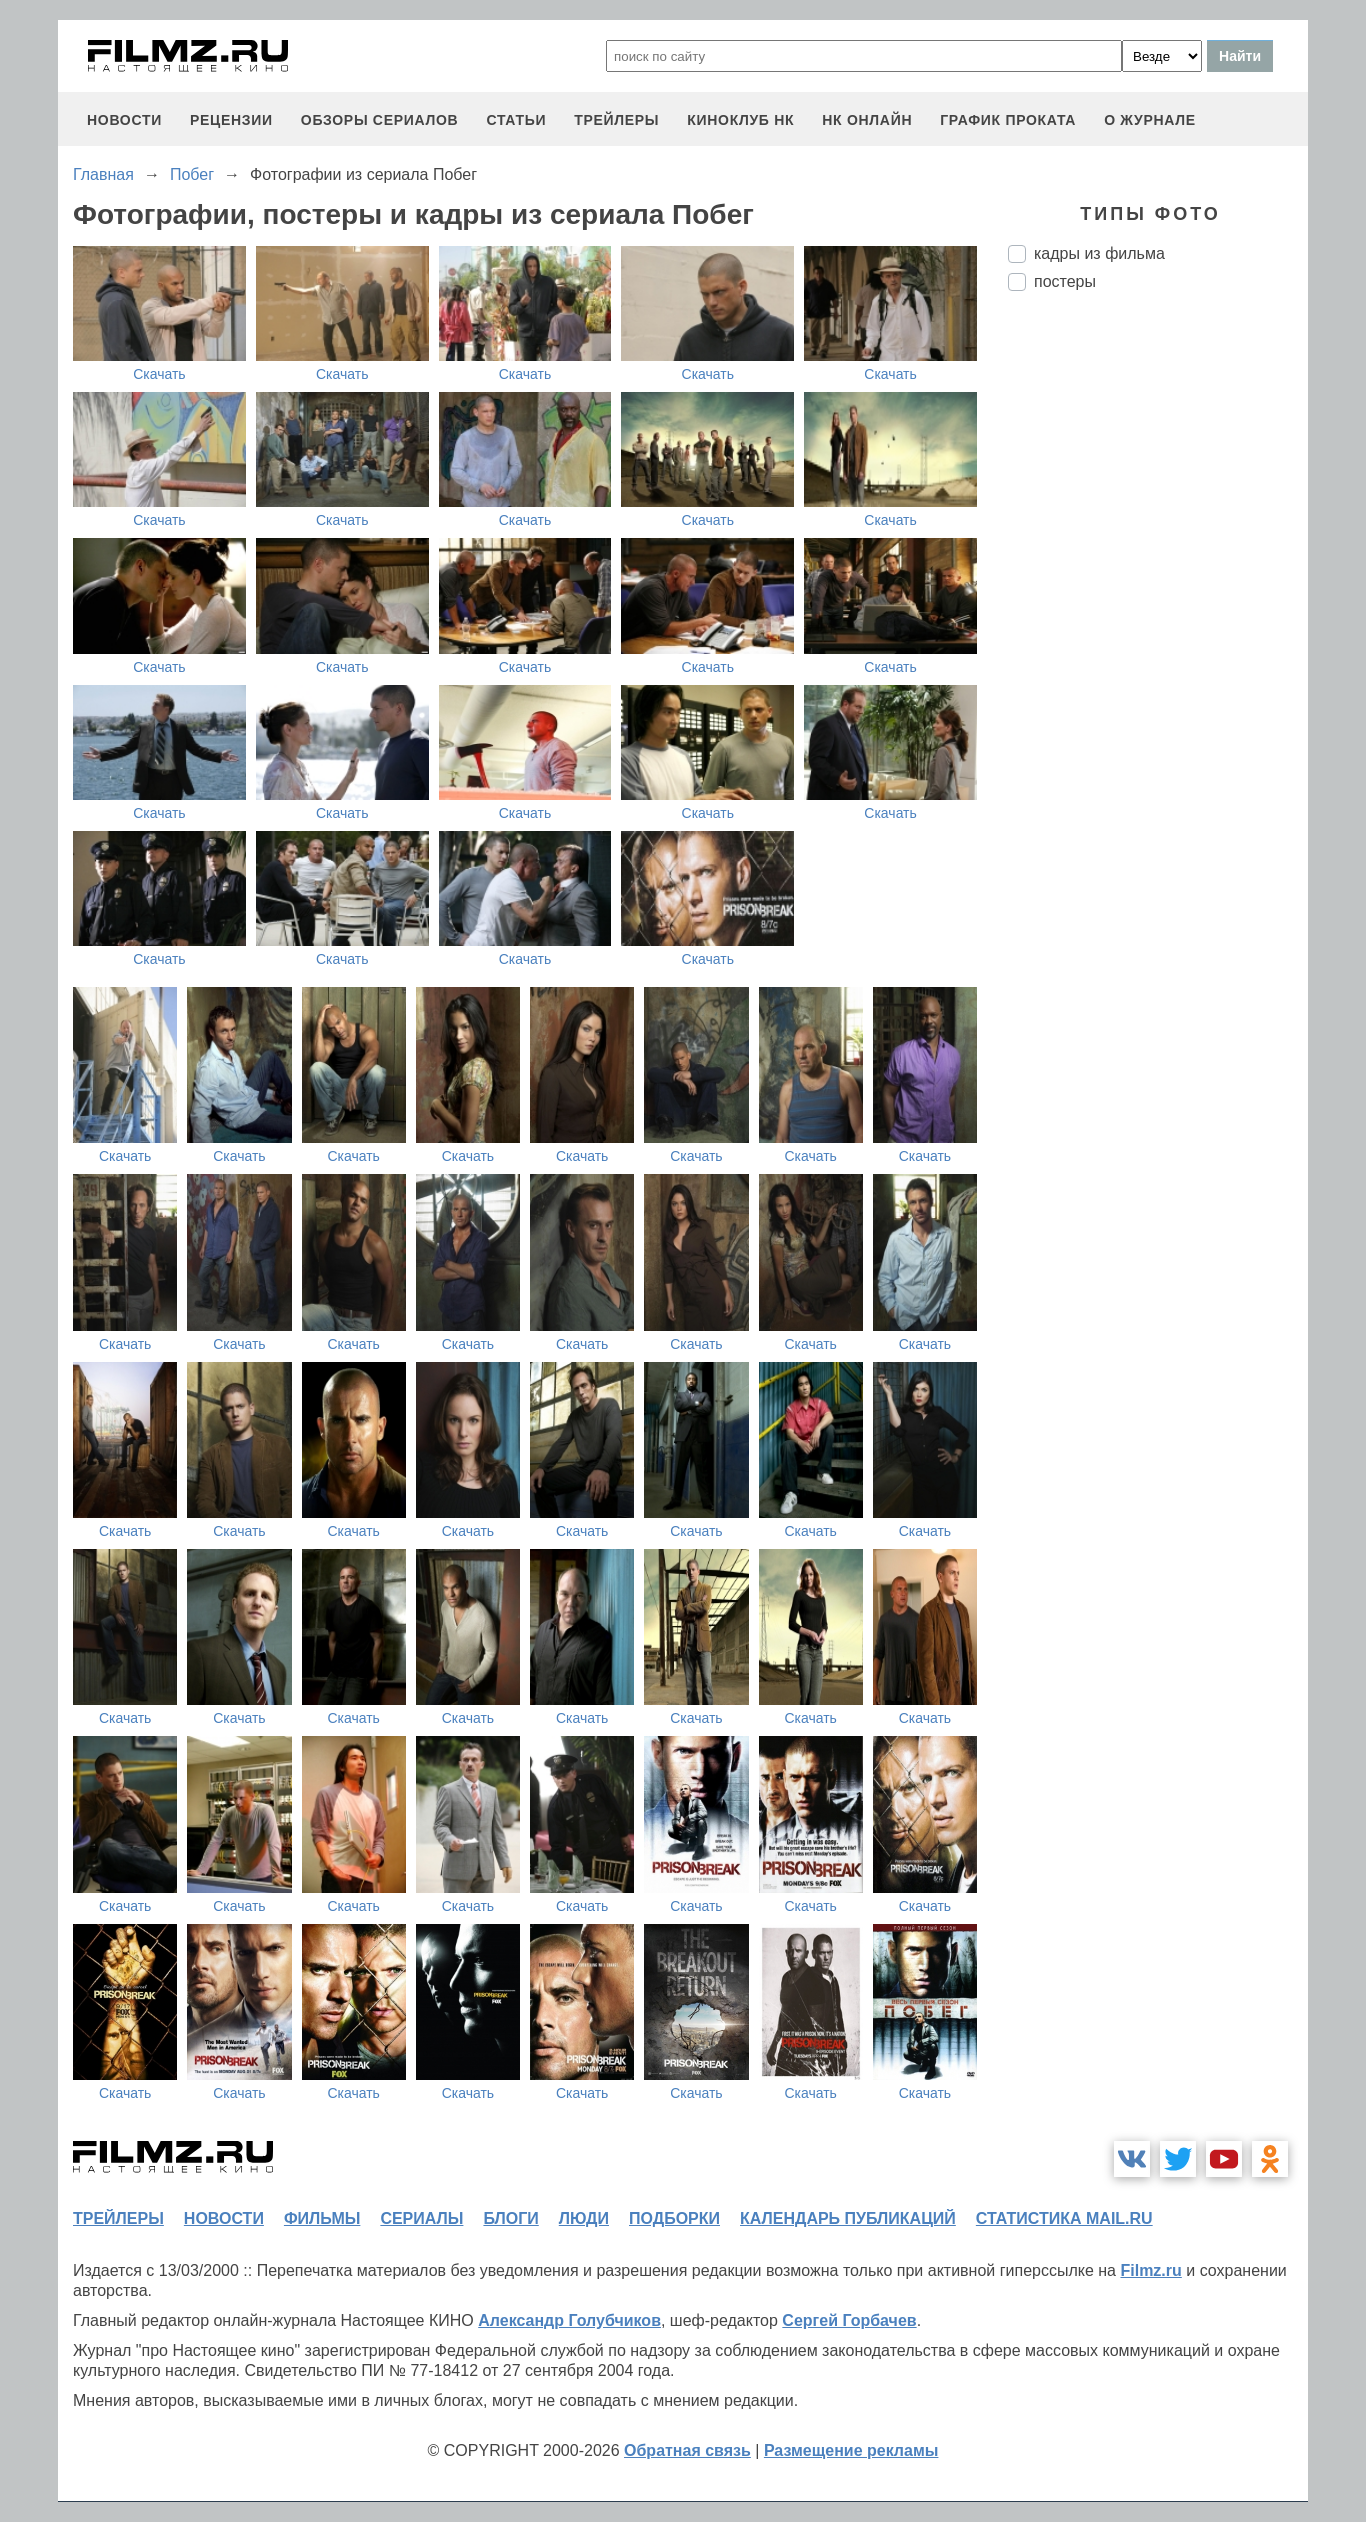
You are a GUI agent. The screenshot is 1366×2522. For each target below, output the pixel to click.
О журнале (1150, 120)
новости (124, 120)
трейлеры (616, 120)
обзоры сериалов (380, 120)
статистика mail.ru (1064, 2218)
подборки (674, 2218)
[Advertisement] (1158, 641)
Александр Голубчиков (569, 2320)
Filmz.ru (1150, 2270)
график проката (1008, 120)
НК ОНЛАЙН (867, 120)
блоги (510, 2218)
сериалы (421, 2218)
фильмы (322, 2218)
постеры (1065, 281)
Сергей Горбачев (849, 2320)
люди (584, 2218)
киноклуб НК (740, 120)
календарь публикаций (848, 2218)
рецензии (231, 120)
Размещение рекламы (851, 2450)
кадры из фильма (1099, 253)
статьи (516, 120)
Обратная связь (687, 2450)
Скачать (159, 374)
